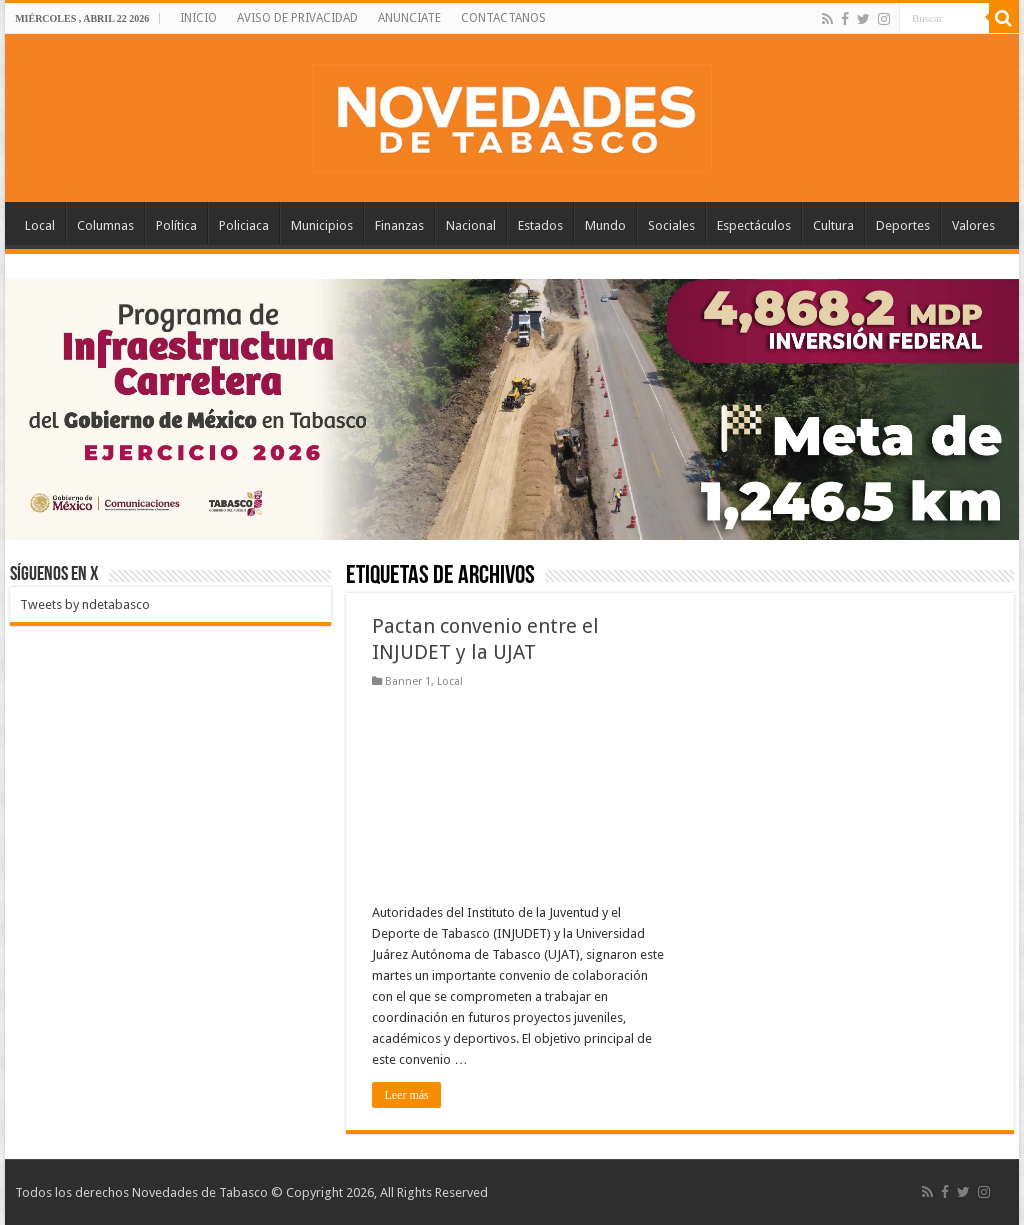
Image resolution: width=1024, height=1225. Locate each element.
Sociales (671, 225)
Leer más (406, 1095)
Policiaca (244, 225)
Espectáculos (754, 225)
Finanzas (399, 225)
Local (40, 225)
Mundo (605, 225)
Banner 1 (408, 681)
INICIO (198, 18)
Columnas (105, 225)
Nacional (471, 225)
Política (176, 225)
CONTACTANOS (503, 18)
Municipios (322, 225)
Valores (973, 225)
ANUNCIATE (409, 18)
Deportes (903, 225)
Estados (540, 225)
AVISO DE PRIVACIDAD (297, 18)
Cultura (833, 225)
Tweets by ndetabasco (85, 604)
